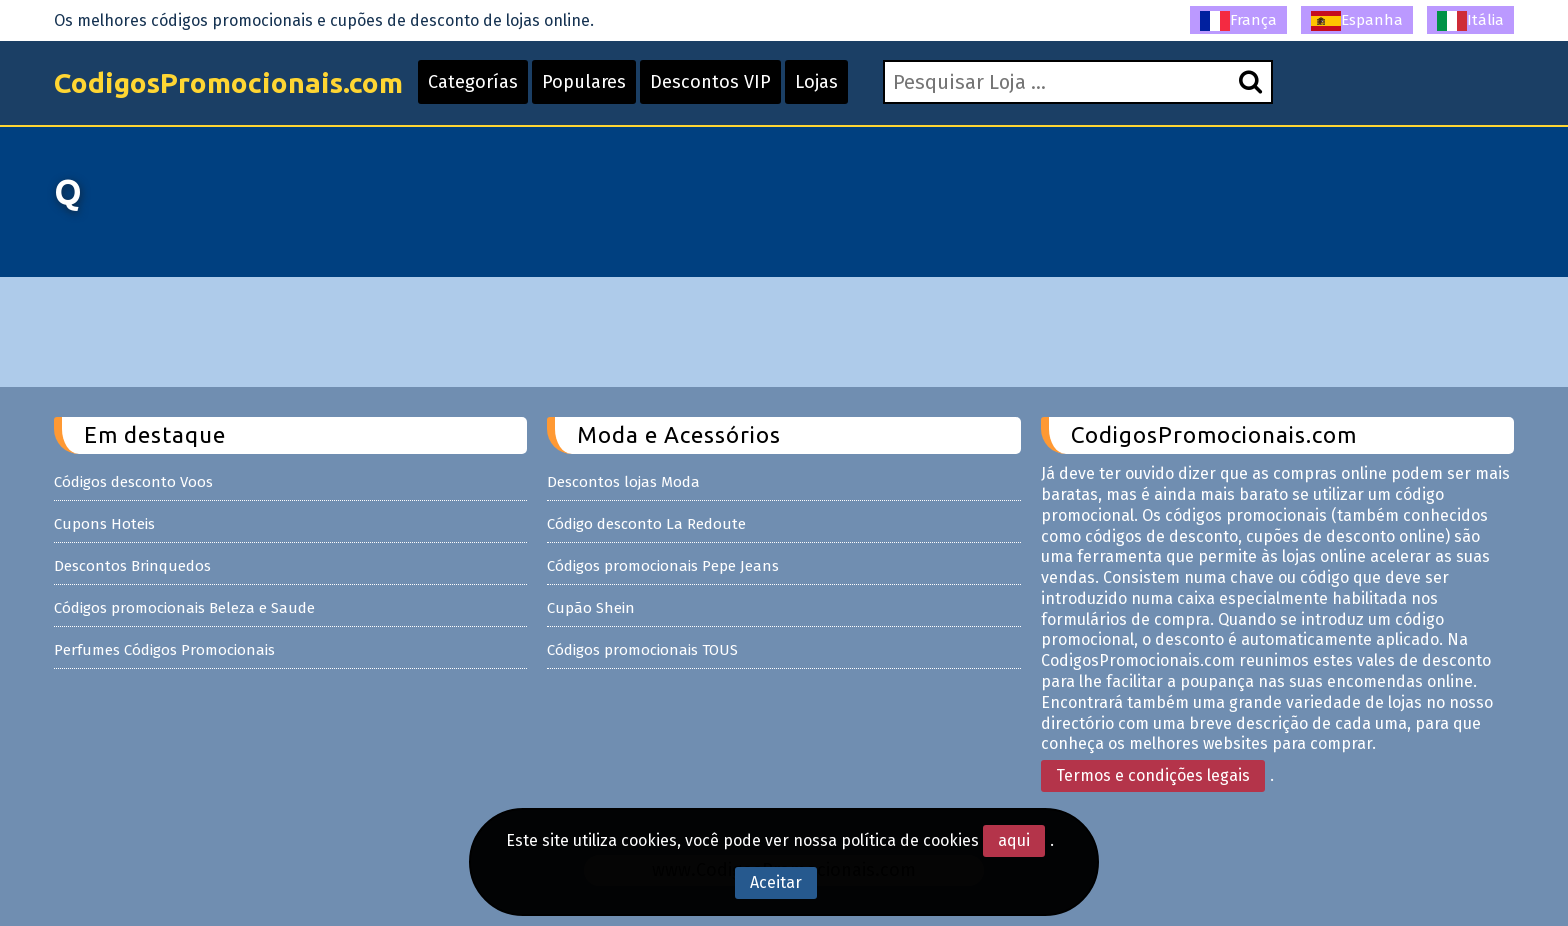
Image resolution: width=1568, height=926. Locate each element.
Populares (584, 82)
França (1238, 21)
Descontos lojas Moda (623, 482)
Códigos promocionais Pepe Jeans (663, 566)
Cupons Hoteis (104, 524)
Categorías (473, 82)
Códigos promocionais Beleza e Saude (184, 608)
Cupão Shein (591, 608)
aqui (1014, 840)
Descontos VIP (710, 82)
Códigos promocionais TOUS (642, 650)
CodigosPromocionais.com (228, 82)
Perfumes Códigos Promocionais (164, 650)
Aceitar (776, 882)
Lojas (816, 82)
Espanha (1357, 21)
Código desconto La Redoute (646, 524)
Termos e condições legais (1153, 775)
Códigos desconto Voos (133, 482)
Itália (1470, 21)
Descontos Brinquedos (132, 566)
